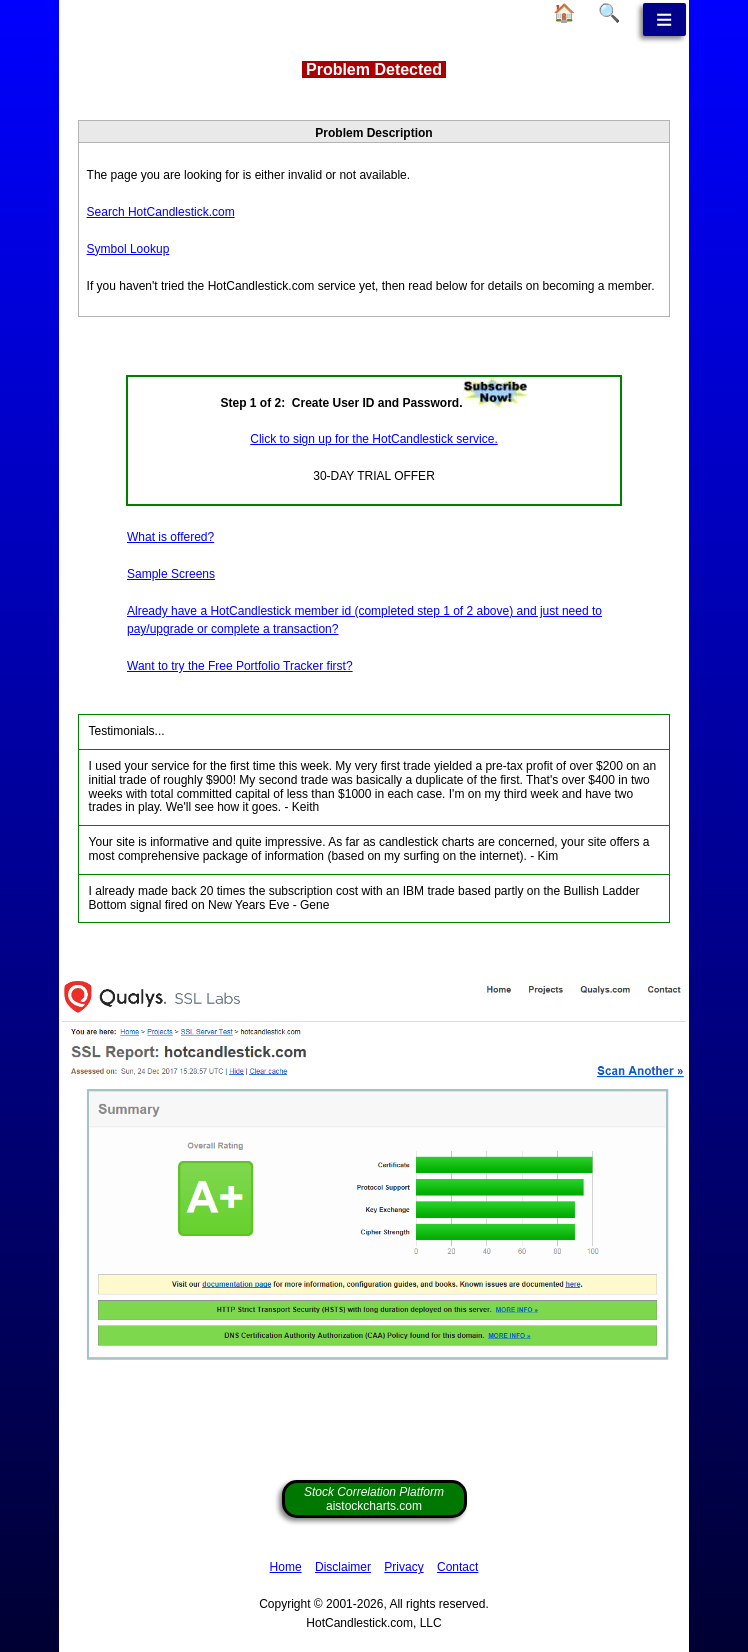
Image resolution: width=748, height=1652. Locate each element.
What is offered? (170, 537)
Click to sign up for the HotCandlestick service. (373, 439)
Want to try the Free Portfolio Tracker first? (240, 666)
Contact (457, 1567)
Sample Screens (171, 574)
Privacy (403, 1567)
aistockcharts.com (374, 1499)
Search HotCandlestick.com (161, 212)
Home (286, 1567)
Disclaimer (343, 1567)
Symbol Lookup (128, 249)
